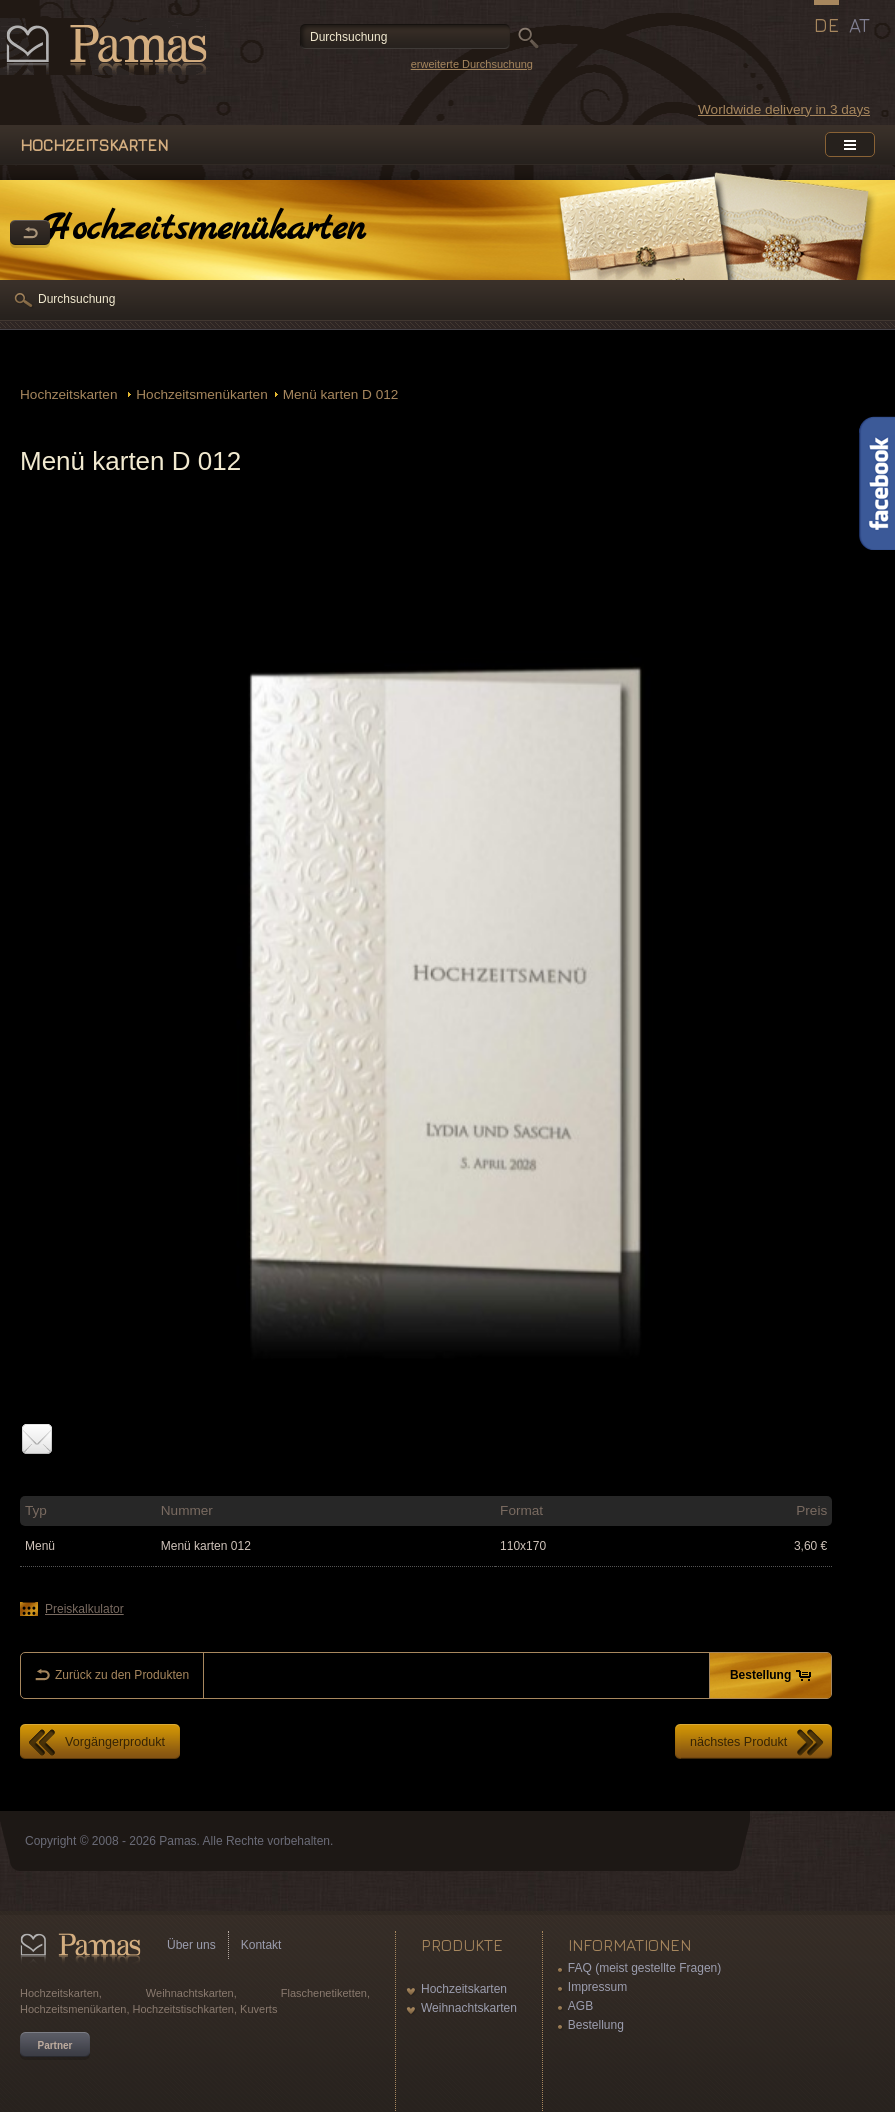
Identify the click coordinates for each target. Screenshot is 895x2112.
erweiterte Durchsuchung (472, 64)
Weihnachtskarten (469, 2008)
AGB (580, 2006)
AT (859, 25)
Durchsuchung (76, 299)
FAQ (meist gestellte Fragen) (644, 1968)
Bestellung (596, 2025)
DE (826, 25)
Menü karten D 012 (341, 394)
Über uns (191, 1945)
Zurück (30, 234)
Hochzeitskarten (70, 394)
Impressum (597, 1987)
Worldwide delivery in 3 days (784, 109)
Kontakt (261, 1945)
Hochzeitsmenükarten (201, 394)
